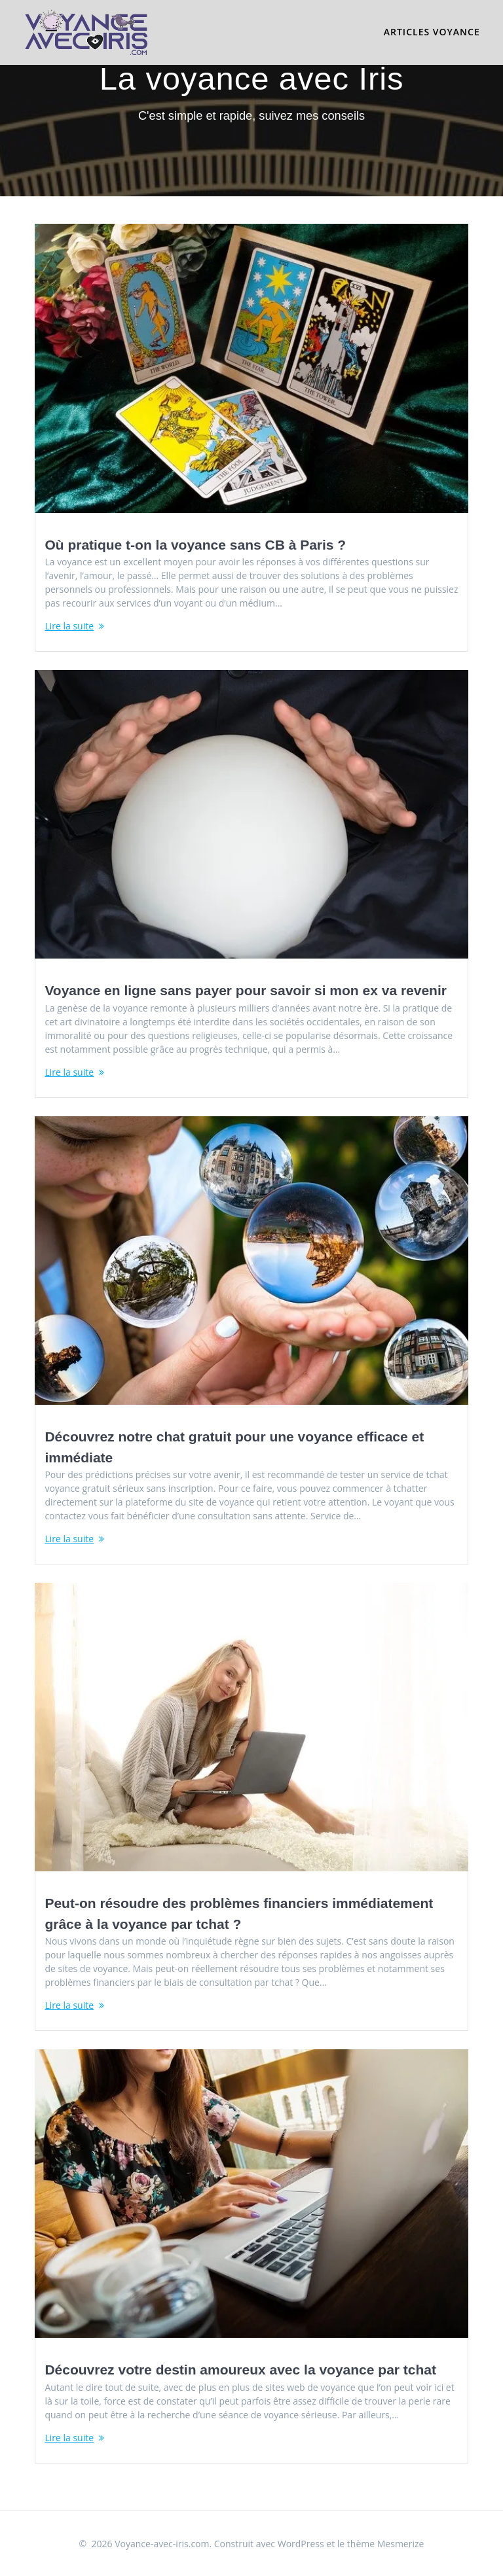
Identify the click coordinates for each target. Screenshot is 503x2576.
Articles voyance (432, 32)
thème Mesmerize (385, 2543)
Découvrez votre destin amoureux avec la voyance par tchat (240, 2369)
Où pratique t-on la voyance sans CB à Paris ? (195, 544)
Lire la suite (69, 626)
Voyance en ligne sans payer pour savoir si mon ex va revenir (246, 990)
